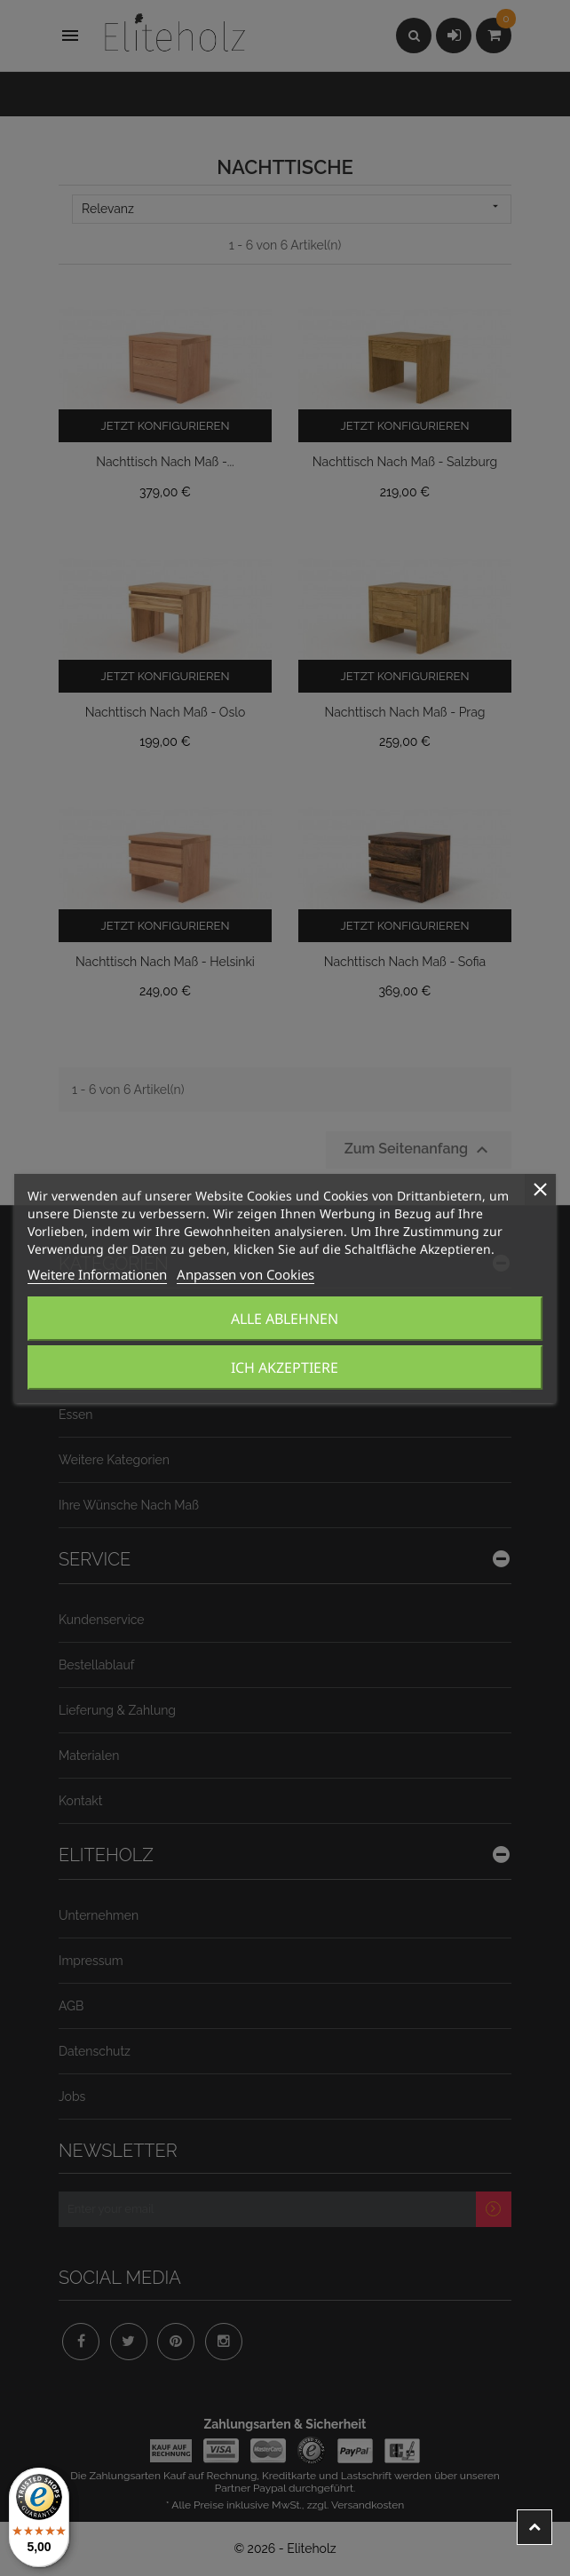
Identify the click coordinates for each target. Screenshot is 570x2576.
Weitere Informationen (97, 1274)
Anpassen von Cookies (245, 1274)
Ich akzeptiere (284, 1367)
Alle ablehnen (284, 1318)
